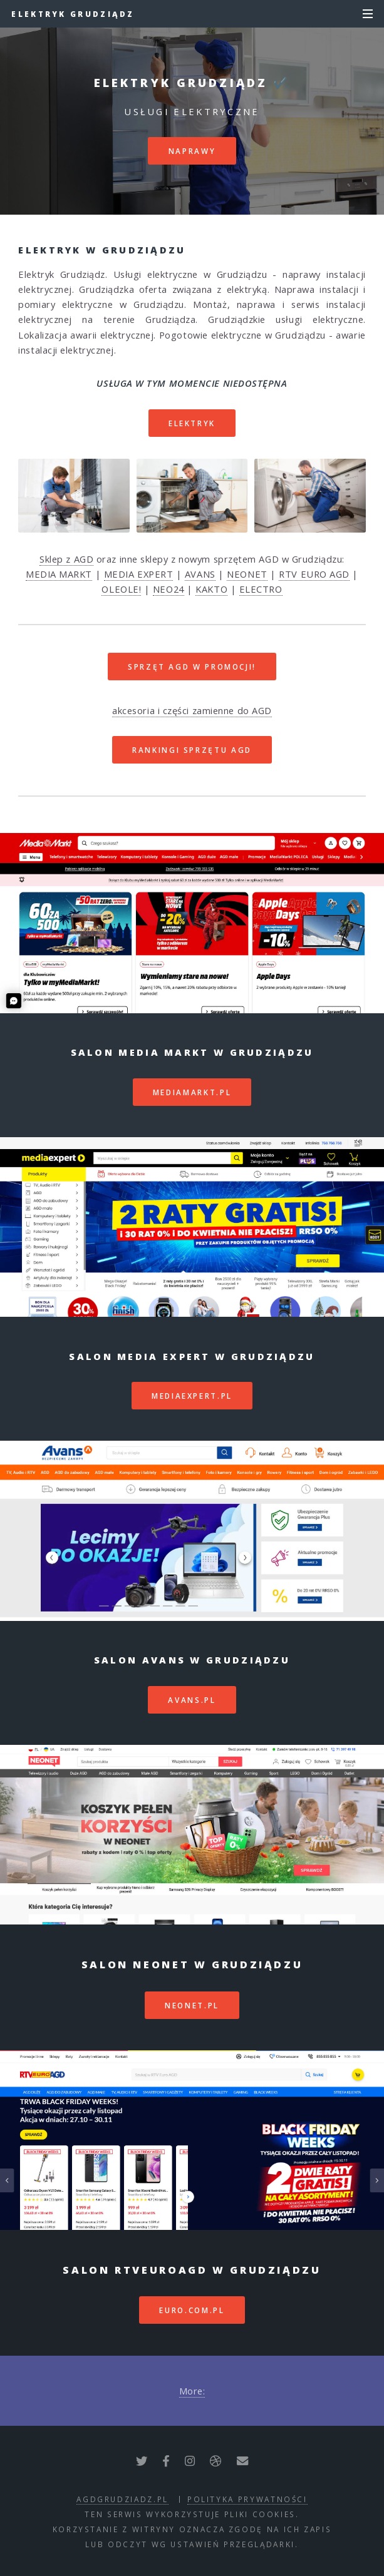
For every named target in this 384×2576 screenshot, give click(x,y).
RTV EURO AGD (314, 574)
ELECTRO (261, 589)
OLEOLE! (121, 589)
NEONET (247, 574)
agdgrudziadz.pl (122, 2499)
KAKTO (211, 589)
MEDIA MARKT (59, 574)
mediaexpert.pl (192, 1396)
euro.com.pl (191, 2310)
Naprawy (192, 151)
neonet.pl (192, 2005)
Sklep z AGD (66, 559)
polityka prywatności (247, 2499)
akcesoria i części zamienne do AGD (192, 710)
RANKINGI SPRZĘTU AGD (192, 750)
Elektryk (192, 423)
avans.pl (191, 1700)
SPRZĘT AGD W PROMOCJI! (192, 667)
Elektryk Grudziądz (72, 14)
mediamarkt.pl (192, 1092)
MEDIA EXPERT (139, 574)
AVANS (200, 574)
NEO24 (168, 589)
